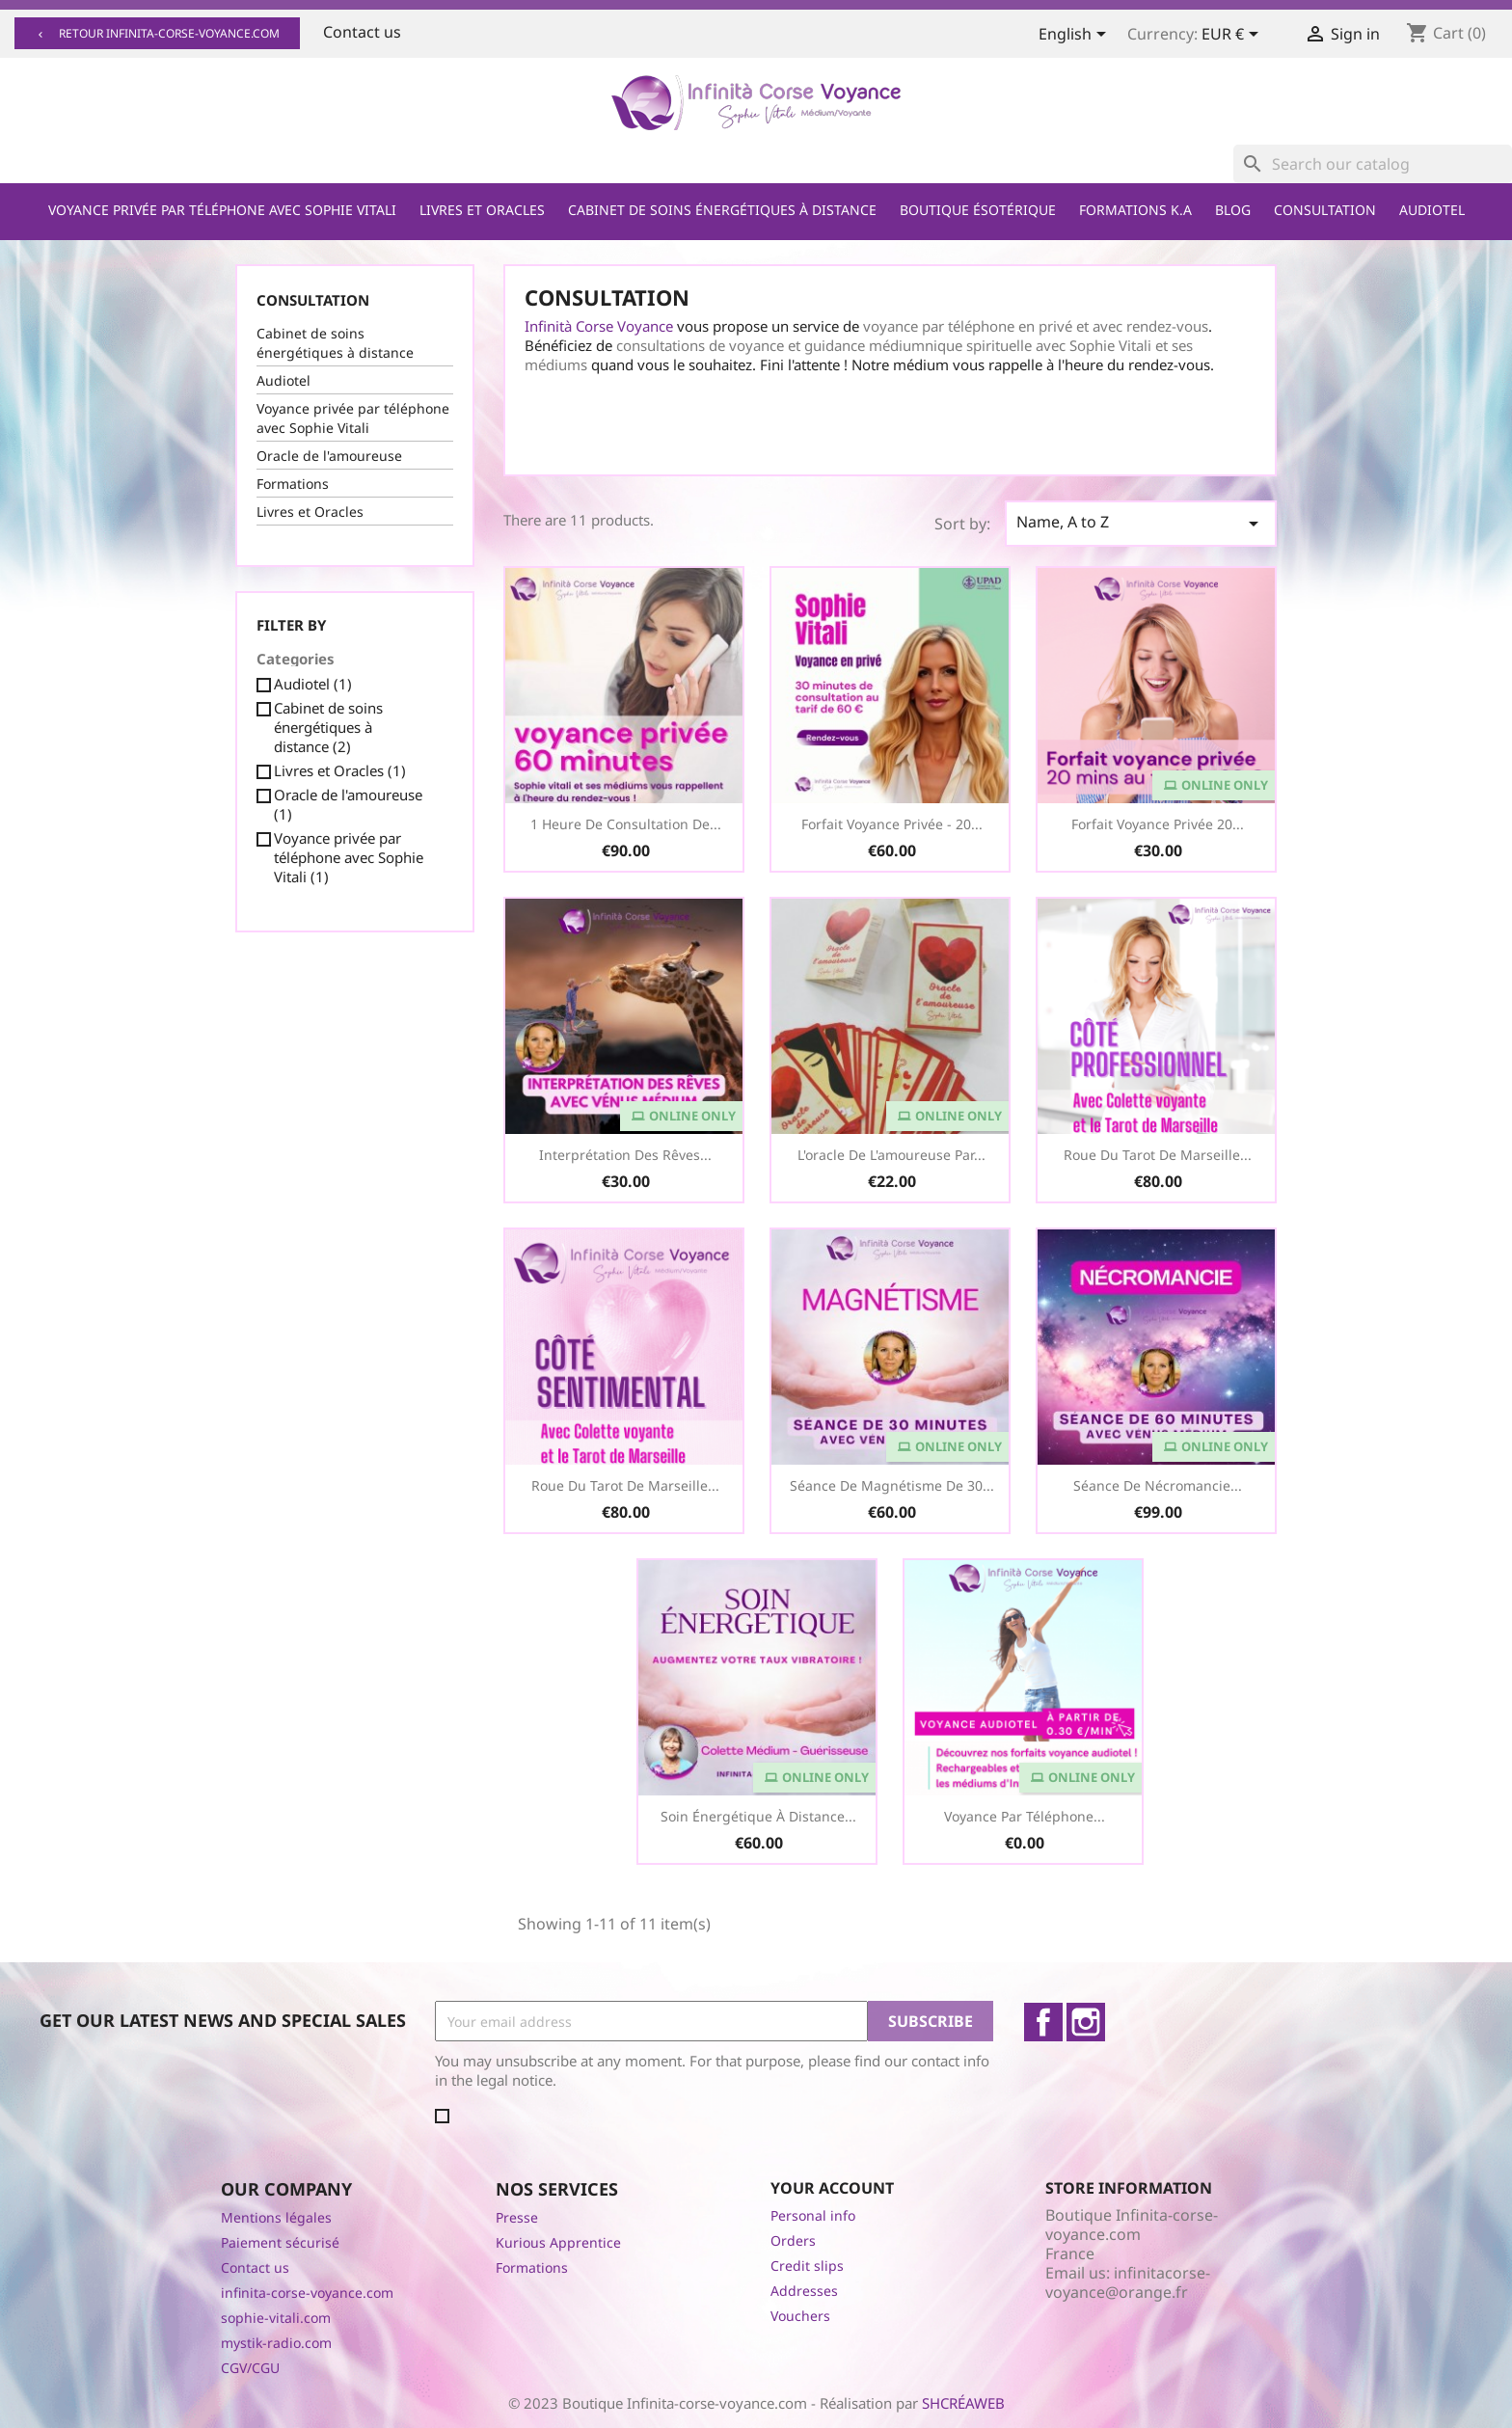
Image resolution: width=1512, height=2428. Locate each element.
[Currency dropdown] (1233, 35)
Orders (793, 2240)
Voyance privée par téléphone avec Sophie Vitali (222, 210)
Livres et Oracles (482, 210)
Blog (1233, 210)
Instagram (1085, 2022)
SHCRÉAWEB (963, 2403)
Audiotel (1432, 210)
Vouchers (800, 2316)
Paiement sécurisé (280, 2242)
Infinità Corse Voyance (599, 326)
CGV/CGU (250, 2368)
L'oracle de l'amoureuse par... (891, 1155)
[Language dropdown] (1076, 35)
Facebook (1043, 2022)
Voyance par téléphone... (1024, 1816)
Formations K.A (1135, 210)
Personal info (812, 2215)
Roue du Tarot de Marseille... (1158, 1155)
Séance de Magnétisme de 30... (892, 1485)
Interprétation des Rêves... (625, 1155)
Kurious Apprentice (558, 2242)
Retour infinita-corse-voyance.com (157, 33)
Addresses (804, 2290)
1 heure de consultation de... (625, 824)
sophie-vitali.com (276, 2317)
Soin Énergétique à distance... (758, 1816)
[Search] (1372, 164)
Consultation (1325, 210)
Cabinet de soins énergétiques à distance (722, 210)
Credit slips (807, 2265)
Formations (292, 483)
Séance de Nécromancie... (1157, 1485)
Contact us (362, 31)
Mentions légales (276, 2217)
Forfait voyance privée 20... (1157, 824)
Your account (832, 2188)
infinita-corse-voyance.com (307, 2292)
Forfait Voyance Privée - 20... (892, 824)
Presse (517, 2217)
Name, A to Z (1140, 523)
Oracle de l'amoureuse (329, 455)
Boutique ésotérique (978, 210)
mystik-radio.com (276, 2343)
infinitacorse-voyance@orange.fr (1127, 2282)
